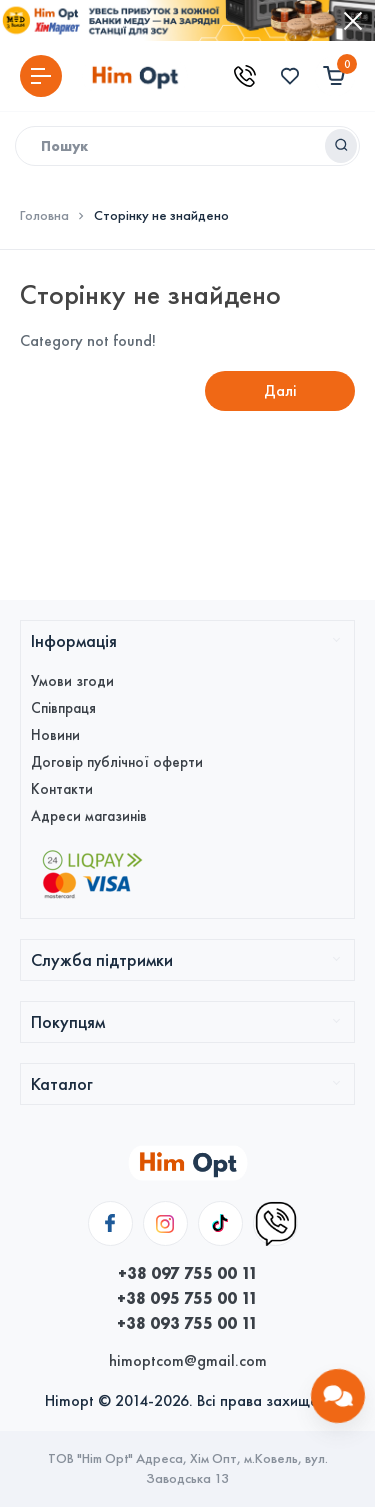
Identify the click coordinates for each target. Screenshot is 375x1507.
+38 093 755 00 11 (187, 1323)
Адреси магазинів (89, 816)
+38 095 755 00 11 (187, 1298)
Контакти (62, 789)
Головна (44, 216)
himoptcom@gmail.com (188, 1360)
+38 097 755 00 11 (188, 1273)
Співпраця (63, 708)
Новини (55, 735)
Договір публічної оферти (117, 762)
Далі (280, 390)
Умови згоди (72, 681)
